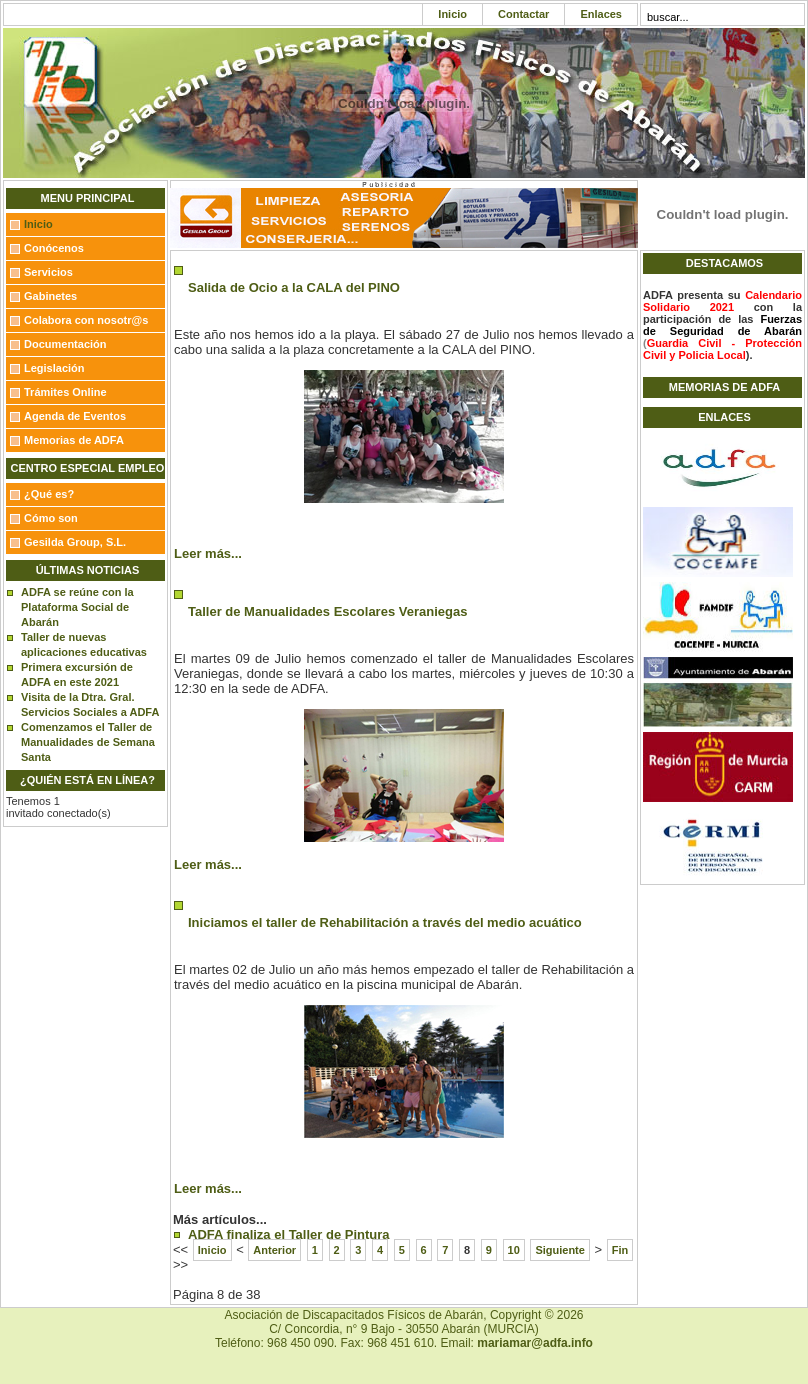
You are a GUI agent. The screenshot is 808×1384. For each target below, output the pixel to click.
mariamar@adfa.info (535, 1343)
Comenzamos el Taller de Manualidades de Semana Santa (88, 742)
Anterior (274, 1250)
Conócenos (54, 248)
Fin (620, 1250)
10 (514, 1250)
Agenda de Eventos (75, 416)
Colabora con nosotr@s (86, 320)
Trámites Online (65, 392)
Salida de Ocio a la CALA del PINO (294, 287)
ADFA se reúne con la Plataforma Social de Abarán (77, 607)
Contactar (523, 14)
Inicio (452, 14)
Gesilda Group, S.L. (75, 542)
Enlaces (601, 14)
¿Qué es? (49, 494)
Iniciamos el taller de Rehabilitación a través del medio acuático (385, 922)
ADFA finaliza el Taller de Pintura (289, 1234)
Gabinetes (50, 296)
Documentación (65, 344)
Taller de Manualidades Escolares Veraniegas (327, 611)
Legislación (54, 368)
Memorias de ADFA (74, 440)
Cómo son (51, 518)
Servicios (48, 272)
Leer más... (208, 553)
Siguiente (560, 1250)
